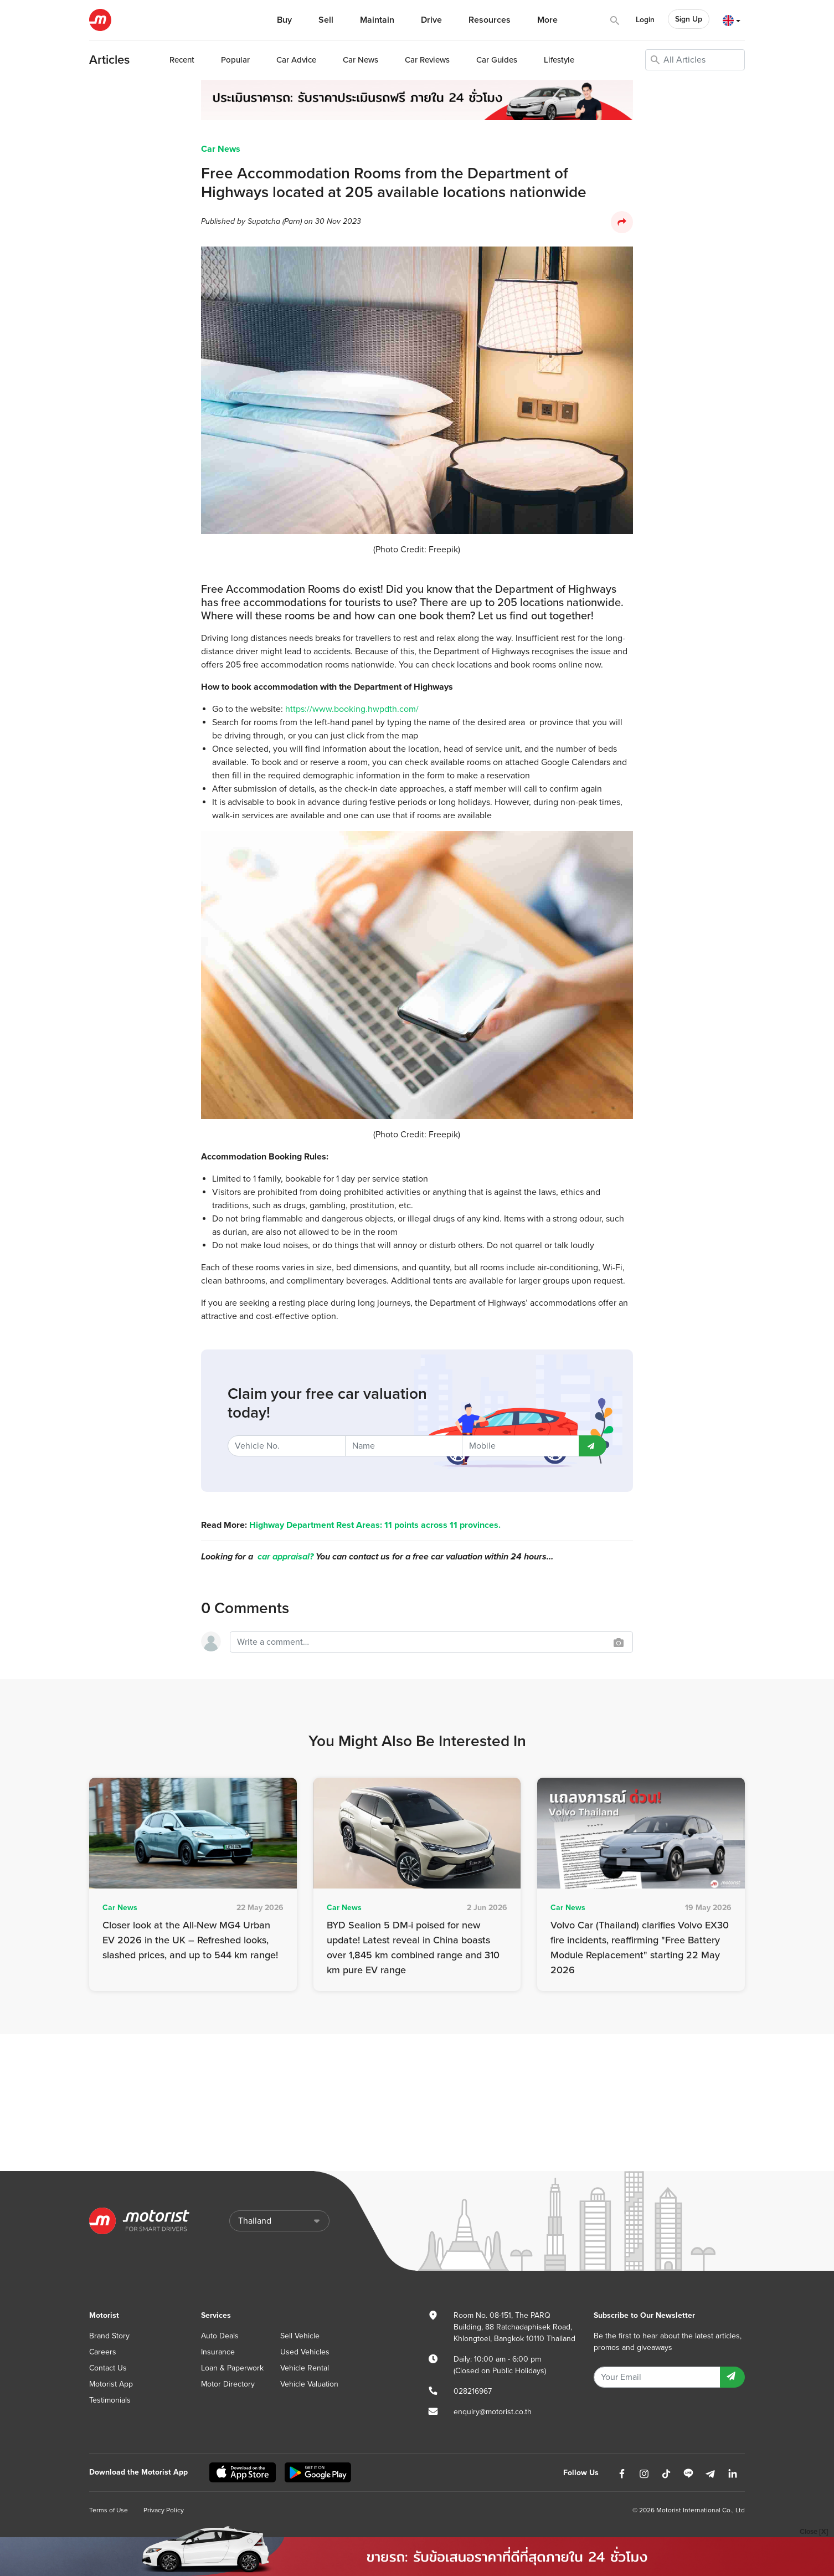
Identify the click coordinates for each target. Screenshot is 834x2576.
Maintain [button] (377, 19)
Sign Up (688, 19)
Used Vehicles (305, 2352)
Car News (220, 148)
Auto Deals (220, 2336)
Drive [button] (431, 19)
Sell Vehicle (300, 2336)
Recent (181, 60)
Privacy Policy (163, 2510)
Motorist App (111, 2384)
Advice (296, 60)
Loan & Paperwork (232, 2368)
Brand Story (109, 2336)
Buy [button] (284, 19)
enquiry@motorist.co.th (493, 2411)
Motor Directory (228, 2384)
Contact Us (108, 2368)
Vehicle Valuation (309, 2384)
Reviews (427, 60)
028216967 (473, 2391)
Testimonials (110, 2400)
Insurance (218, 2352)
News (360, 60)
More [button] (547, 19)
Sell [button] (325, 19)
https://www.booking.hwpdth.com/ (352, 709)
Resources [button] (490, 19)
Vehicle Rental (304, 2368)
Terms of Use (108, 2510)
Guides (496, 60)
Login (645, 19)
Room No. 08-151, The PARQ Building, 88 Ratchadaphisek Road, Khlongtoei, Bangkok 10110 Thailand (514, 2327)
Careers (102, 2352)
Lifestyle (559, 60)
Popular (235, 60)
